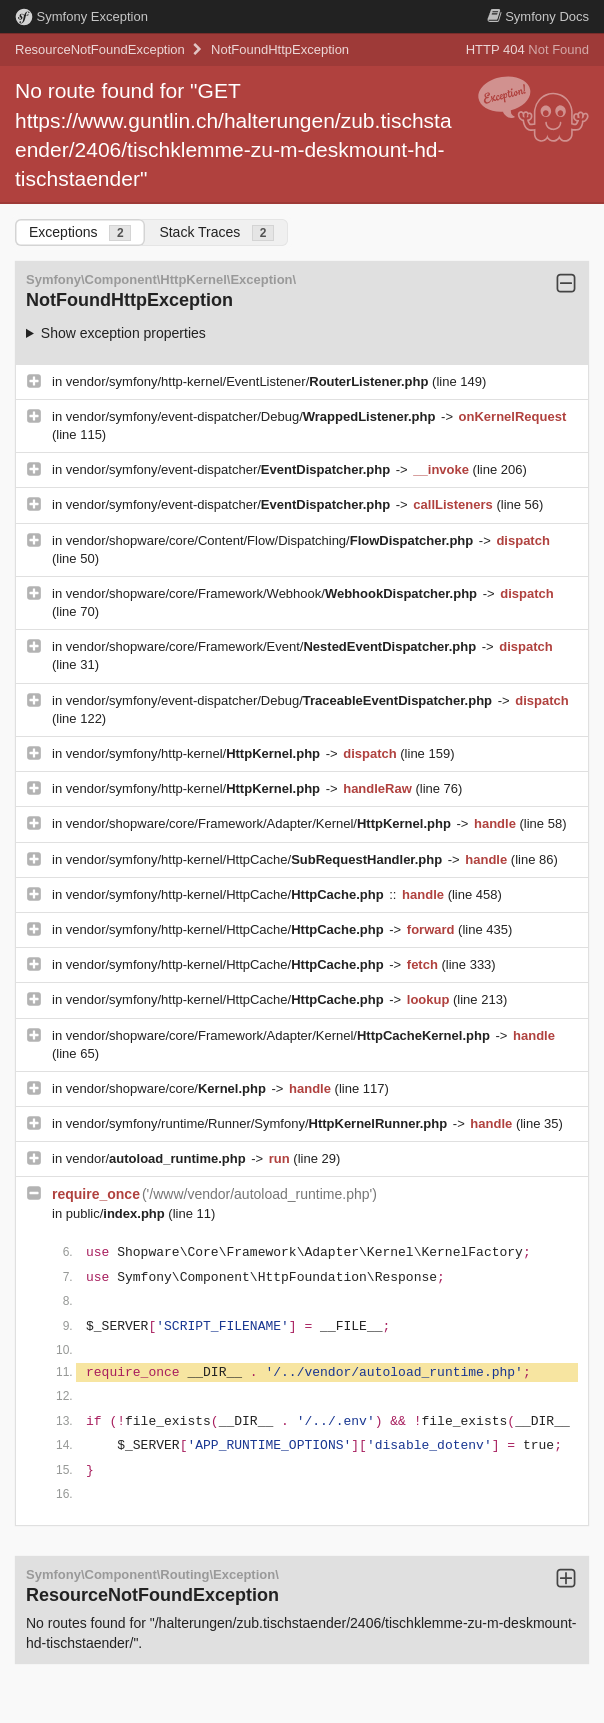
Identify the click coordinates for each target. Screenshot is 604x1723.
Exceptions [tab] (80, 232)
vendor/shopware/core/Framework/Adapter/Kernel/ (260, 823)
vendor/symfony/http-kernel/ (195, 753)
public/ (117, 1213)
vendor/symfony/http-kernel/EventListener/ (249, 381)
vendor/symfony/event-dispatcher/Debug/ (252, 416)
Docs (538, 16)
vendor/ (158, 1158)
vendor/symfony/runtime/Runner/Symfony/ (258, 1123)
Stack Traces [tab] (216, 232)
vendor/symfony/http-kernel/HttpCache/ (256, 859)
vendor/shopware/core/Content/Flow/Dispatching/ (271, 540)
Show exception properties (123, 333)
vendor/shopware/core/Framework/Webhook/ (273, 593)
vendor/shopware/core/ (168, 1088)
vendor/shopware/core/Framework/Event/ (273, 646)
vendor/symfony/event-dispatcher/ (230, 469)
